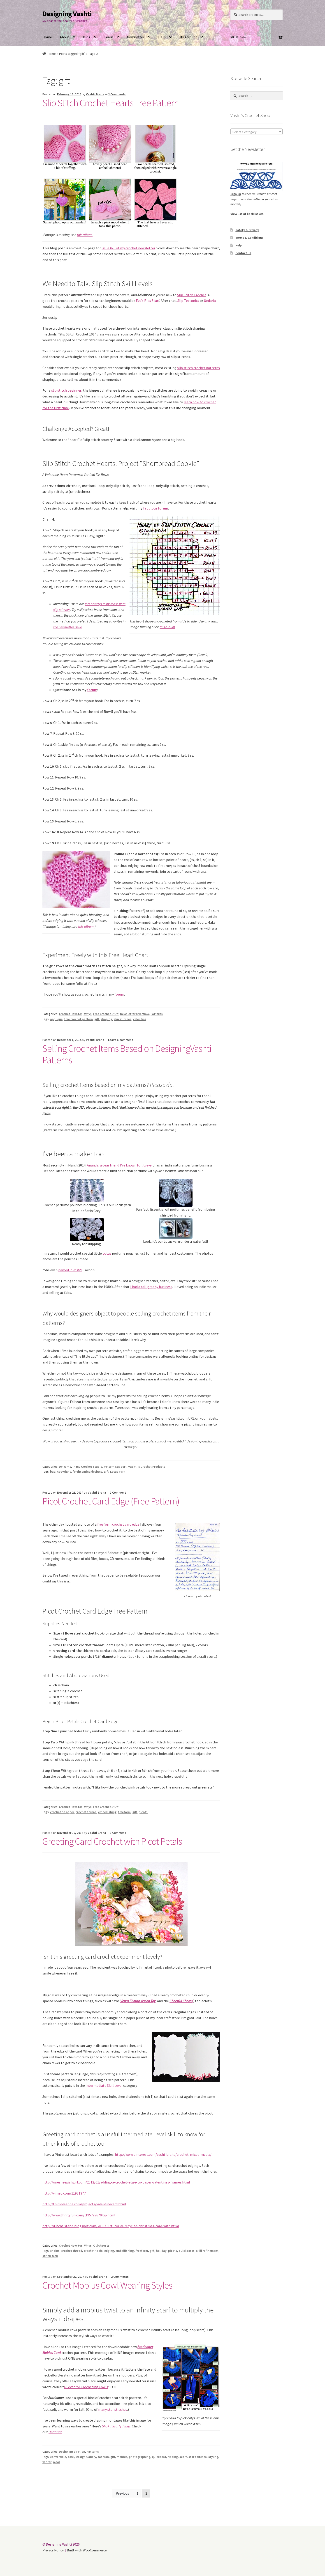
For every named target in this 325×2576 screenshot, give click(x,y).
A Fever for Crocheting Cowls (86, 2387)
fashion (103, 2457)
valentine (139, 1019)
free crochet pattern (78, 1019)
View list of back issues (246, 214)
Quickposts (101, 2245)
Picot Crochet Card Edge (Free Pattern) (110, 1501)
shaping (106, 1019)
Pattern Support (115, 1467)
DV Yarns (65, 1467)
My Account (188, 37)
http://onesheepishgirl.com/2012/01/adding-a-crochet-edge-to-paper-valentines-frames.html (116, 2182)
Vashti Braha (95, 94)
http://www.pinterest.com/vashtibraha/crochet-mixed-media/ (163, 2154)
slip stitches (122, 1019)
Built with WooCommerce (87, 2550)
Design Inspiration (72, 2452)
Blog (87, 37)
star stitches (197, 2457)
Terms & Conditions (249, 238)
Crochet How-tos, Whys (75, 1014)
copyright (64, 1471)
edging (109, 2251)
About (64, 37)
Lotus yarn (117, 1471)
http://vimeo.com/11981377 (64, 2193)
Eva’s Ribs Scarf (147, 300)
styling (213, 2457)
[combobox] (256, 132)
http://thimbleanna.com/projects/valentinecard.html (84, 2204)
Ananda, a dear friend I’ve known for (120, 1165)
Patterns (157, 1014)
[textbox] (256, 132)
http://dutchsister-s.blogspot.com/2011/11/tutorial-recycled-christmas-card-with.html (110, 2226)
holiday (161, 2251)
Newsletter (135, 37)
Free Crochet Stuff (105, 1014)
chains (55, 2251)
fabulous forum (155, 508)
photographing (139, 2457)
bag (53, 1471)
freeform (124, 1812)
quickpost (159, 2457)
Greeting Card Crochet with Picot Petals (112, 1841)
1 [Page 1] (137, 2493)
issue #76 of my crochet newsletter (128, 248)
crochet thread (86, 1812)
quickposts (187, 2251)
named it (70, 1270)
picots (143, 1812)
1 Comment (118, 1492)
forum (92, 689)
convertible (58, 2457)
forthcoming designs (87, 1471)
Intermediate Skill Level (104, 2085)
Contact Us (243, 253)
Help (162, 37)
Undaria (210, 300)
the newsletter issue (67, 627)
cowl (71, 2457)
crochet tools (93, 2251)
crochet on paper (62, 1812)
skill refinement (207, 2251)
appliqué (56, 1019)
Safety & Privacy (247, 230)
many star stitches (112, 2409)
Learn (108, 37)
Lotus (106, 1253)
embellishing (107, 1812)
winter (46, 2462)
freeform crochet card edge (118, 1524)
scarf (183, 2457)
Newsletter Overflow (134, 1014)
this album (85, 234)
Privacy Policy (53, 2550)
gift (96, 1019)
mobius (122, 2457)
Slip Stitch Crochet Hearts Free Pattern (110, 103)
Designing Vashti (67, 13)
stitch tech (50, 2256)
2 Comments (117, 94)
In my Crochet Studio (87, 1467)
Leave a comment (120, 1040)
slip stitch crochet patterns (198, 367)
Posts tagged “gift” (72, 54)
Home (47, 37)
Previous (122, 2493)
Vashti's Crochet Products (146, 1467)
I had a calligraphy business (151, 1286)
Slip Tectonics (188, 300)
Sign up (235, 194)
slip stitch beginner (66, 390)
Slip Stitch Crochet (191, 295)
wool (56, 2462)
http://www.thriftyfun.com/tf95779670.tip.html (78, 2215)
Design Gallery (86, 2457)
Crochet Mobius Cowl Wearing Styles (107, 2285)
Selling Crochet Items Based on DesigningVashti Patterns (126, 1054)
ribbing (173, 2457)
